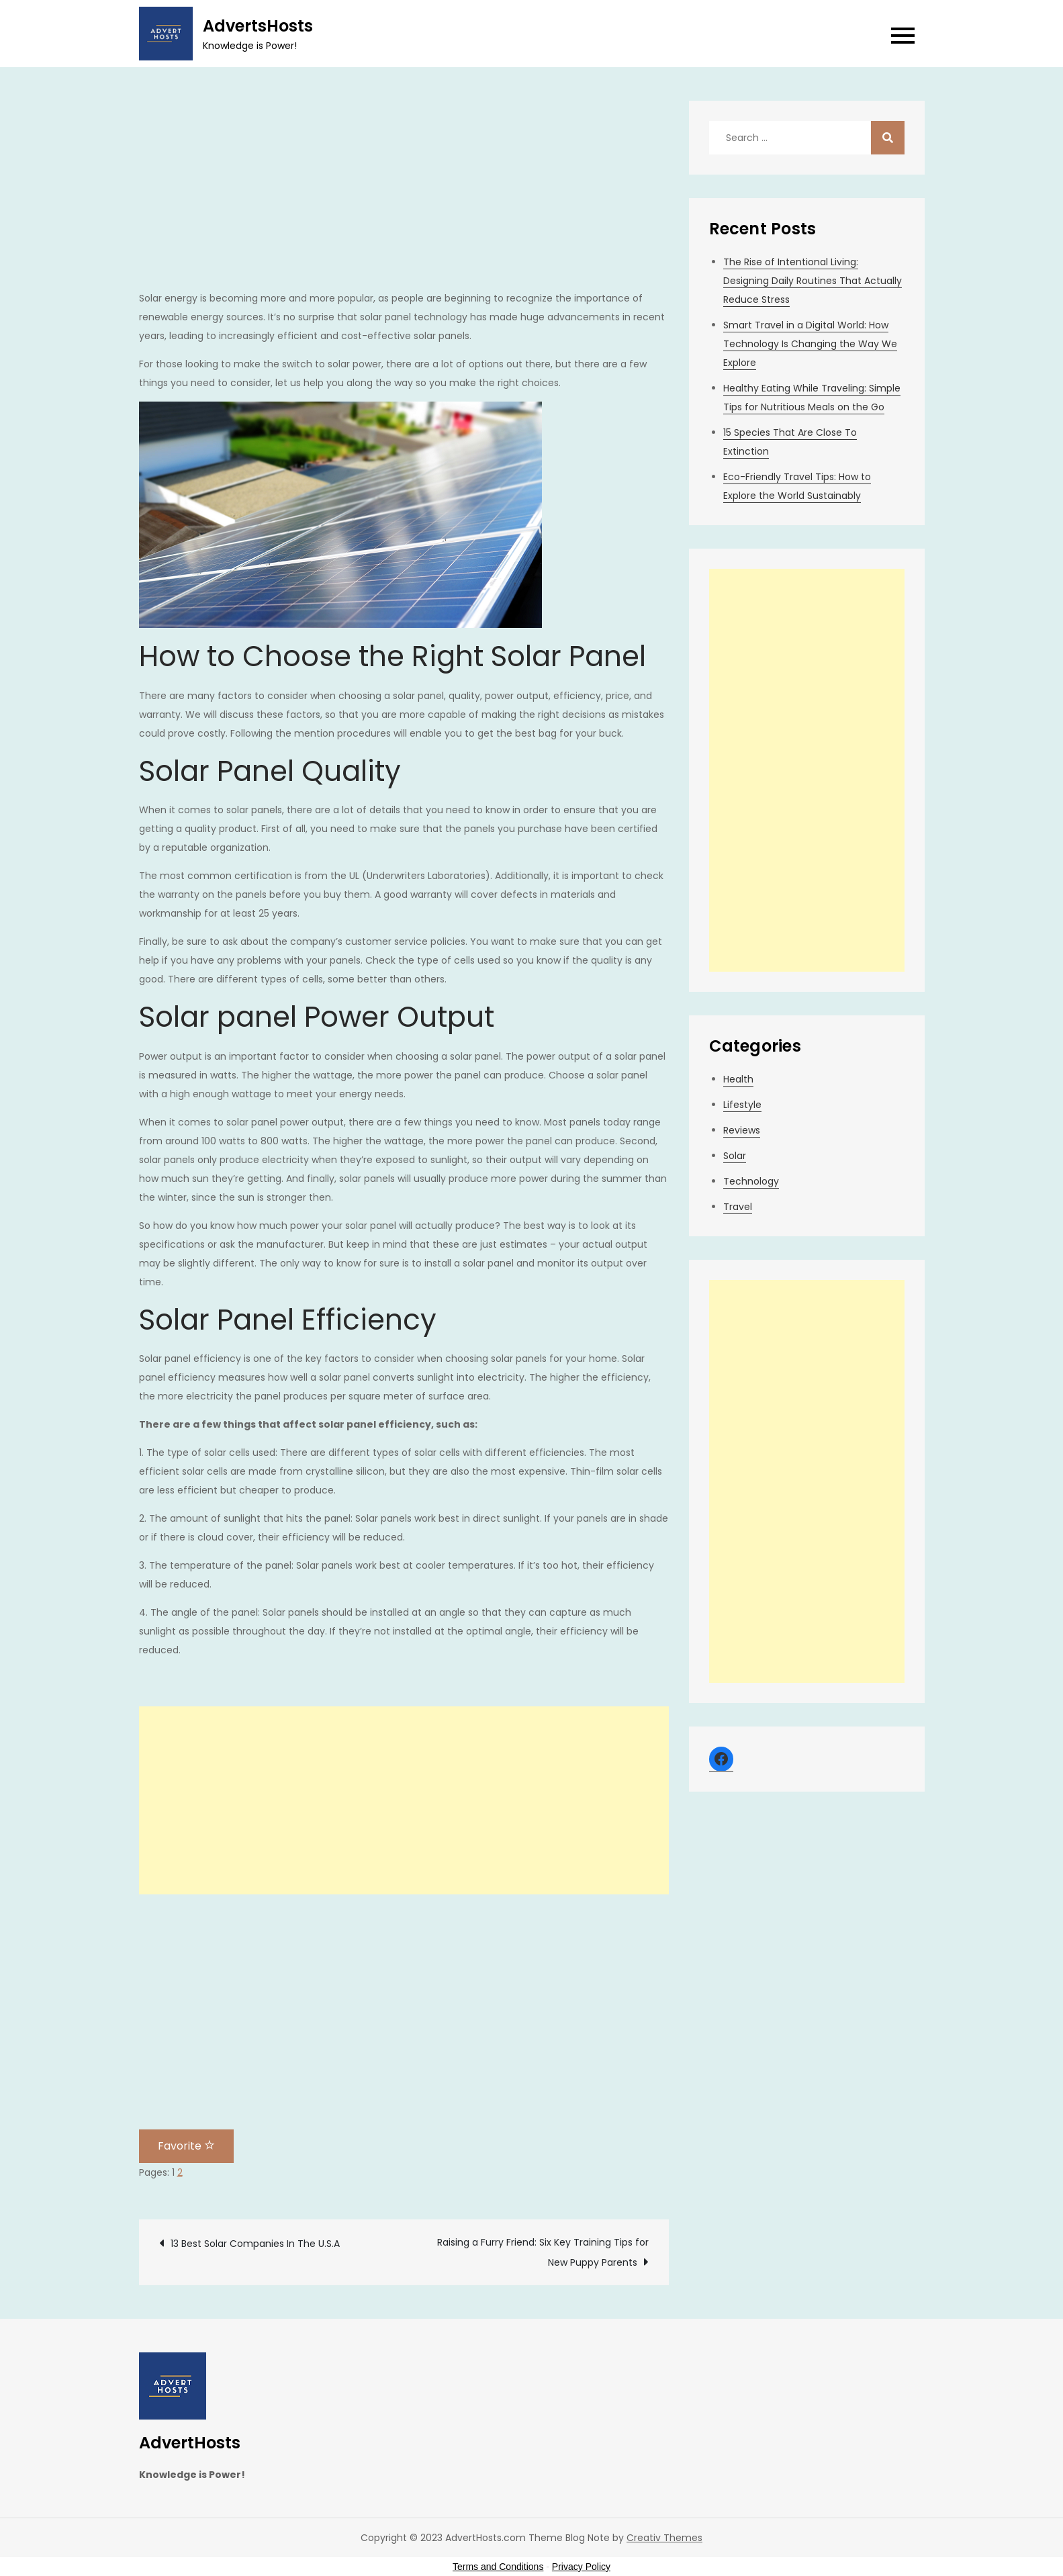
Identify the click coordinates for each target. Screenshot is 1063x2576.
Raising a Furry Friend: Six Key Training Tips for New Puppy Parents (543, 2252)
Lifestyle (742, 1104)
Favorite (186, 2146)
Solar (734, 1155)
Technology (751, 1181)
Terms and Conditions (498, 2566)
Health (738, 1079)
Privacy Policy (581, 2566)
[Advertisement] (404, 195)
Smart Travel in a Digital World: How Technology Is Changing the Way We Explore (810, 343)
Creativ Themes (664, 2537)
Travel (737, 1206)
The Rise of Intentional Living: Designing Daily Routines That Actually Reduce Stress (812, 280)
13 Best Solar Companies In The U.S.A (255, 2243)
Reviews (741, 1130)
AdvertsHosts (258, 26)
